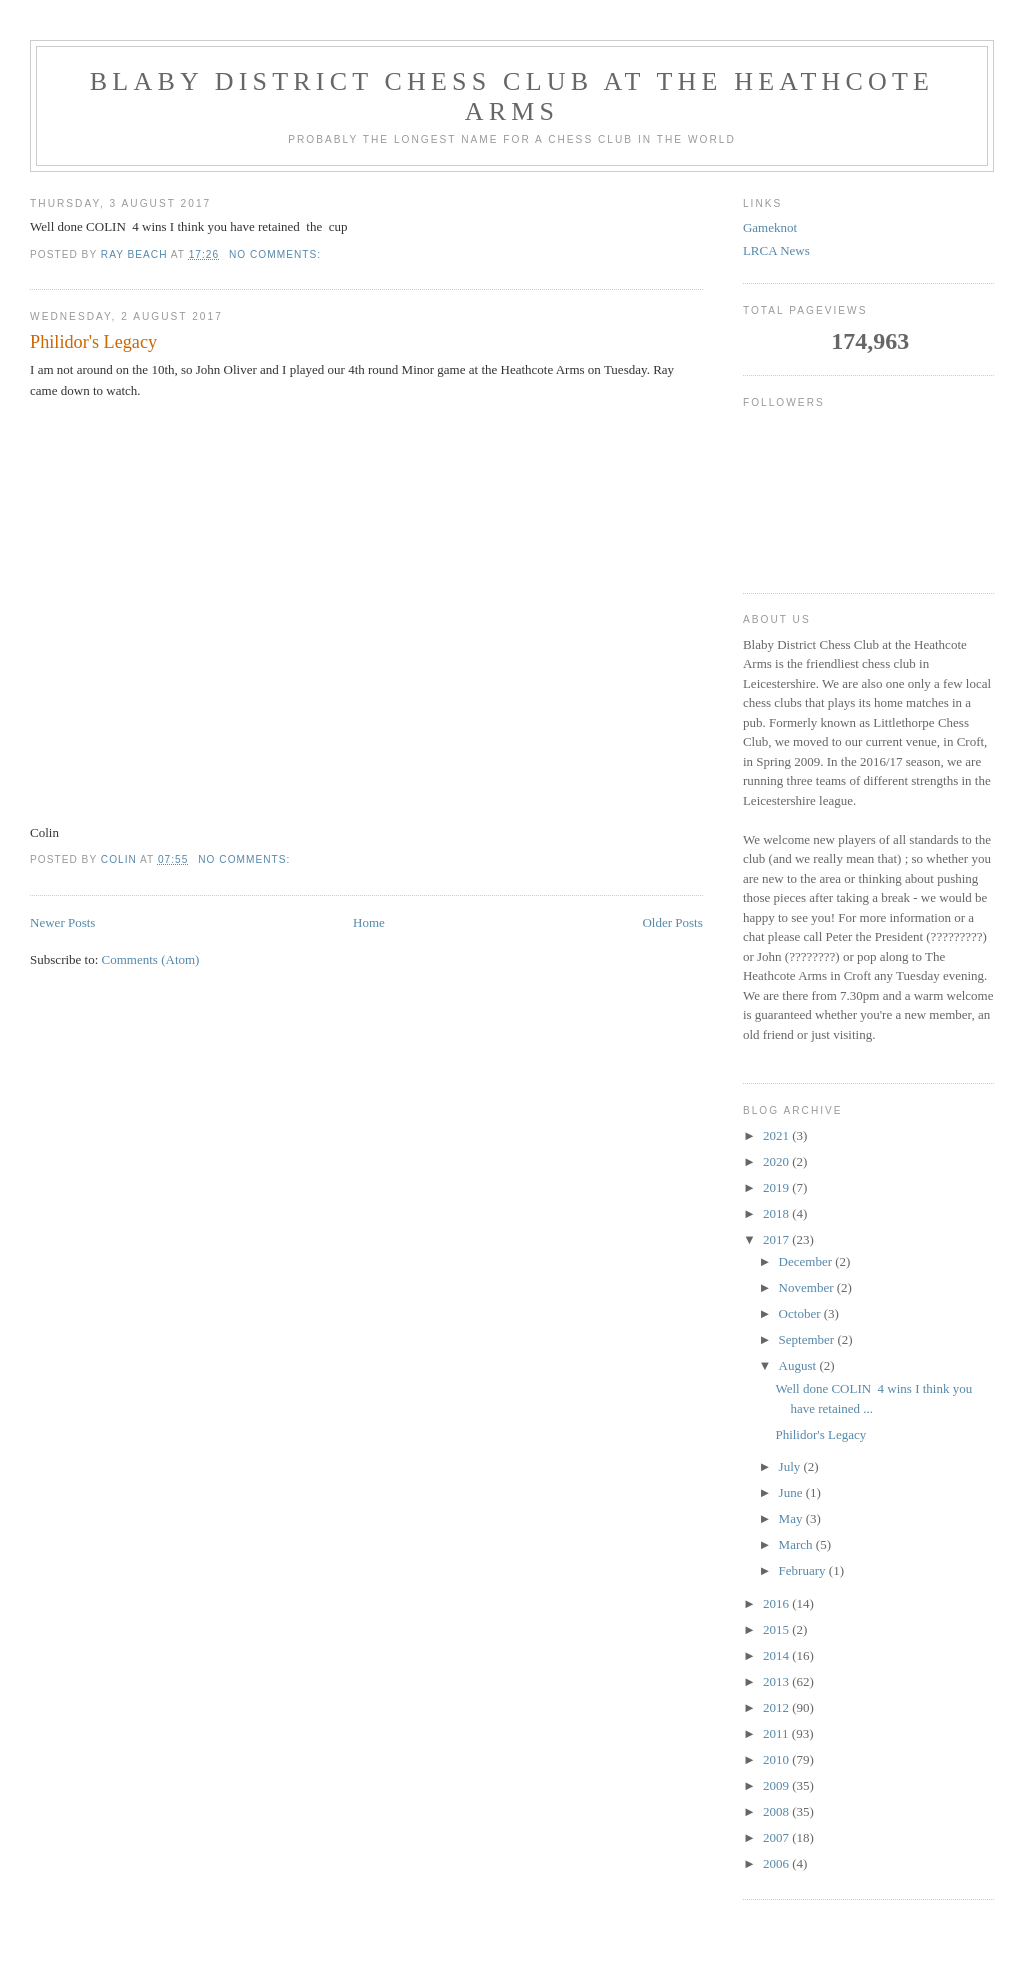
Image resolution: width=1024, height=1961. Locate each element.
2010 (777, 1759)
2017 (777, 1239)
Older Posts (672, 922)
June (792, 1492)
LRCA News (776, 250)
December (807, 1261)
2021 (777, 1135)
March (797, 1544)
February (804, 1570)
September (808, 1339)
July (791, 1466)
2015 (777, 1629)
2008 (777, 1811)
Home (369, 922)
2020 (777, 1161)
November (808, 1287)
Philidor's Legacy (93, 342)
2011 (777, 1733)
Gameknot (770, 227)
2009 (777, 1785)
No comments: (277, 254)
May (792, 1518)
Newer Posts (62, 922)
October (801, 1313)
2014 (777, 1655)
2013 (777, 1681)
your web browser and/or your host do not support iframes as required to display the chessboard (366, 608)
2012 (777, 1707)
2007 (777, 1837)
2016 (777, 1603)
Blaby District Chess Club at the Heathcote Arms (512, 96)
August (799, 1365)
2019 (777, 1187)
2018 (777, 1213)
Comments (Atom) (151, 959)
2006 (777, 1863)
